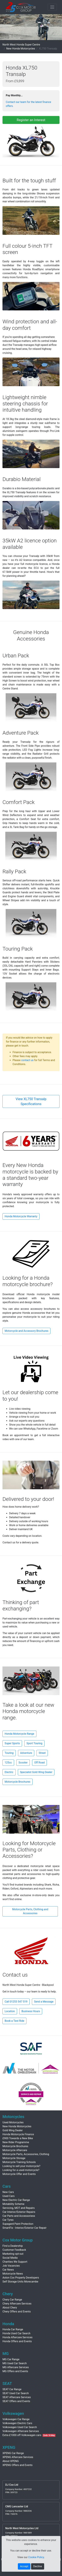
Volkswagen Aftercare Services (20, 2431)
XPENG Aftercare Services (17, 2457)
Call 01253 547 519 (16, 2001)
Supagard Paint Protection (17, 2223)
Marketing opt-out (12, 2253)
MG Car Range (10, 2359)
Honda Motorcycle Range (19, 1733)
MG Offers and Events (15, 2371)
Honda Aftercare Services (17, 2337)
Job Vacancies (11, 2265)
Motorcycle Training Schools (19, 2162)
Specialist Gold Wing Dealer (36, 1772)
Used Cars (8, 2196)
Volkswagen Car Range (16, 2419)
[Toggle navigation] (52, 7)
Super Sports (12, 1743)
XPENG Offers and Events (17, 2465)
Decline (37, 2566)
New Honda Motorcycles (20, 48)
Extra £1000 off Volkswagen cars (29, 2435)
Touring (9, 1753)
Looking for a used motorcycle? (20, 2170)
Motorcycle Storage (13, 2158)
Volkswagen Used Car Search (19, 2427)
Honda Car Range (12, 2329)
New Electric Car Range (16, 2200)
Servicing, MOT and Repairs (18, 2208)
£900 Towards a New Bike (17, 2138)
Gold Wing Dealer (12, 2130)
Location (10, 2011)
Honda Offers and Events (17, 2341)
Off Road (39, 1762)
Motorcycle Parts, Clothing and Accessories (30, 1911)
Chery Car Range (12, 2299)
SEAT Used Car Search (15, 2393)
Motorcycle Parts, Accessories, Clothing (25, 2154)
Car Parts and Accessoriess (18, 2215)
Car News (8, 2269)
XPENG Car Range (13, 2453)
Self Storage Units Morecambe (20, 2281)
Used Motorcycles (13, 2122)
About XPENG (10, 2461)
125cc (8, 1762)
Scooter (23, 1762)
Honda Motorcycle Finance (18, 2134)
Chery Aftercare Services (16, 2303)
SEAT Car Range (11, 2389)
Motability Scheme (13, 2204)
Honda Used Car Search (16, 2333)
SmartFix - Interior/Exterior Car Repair (24, 2227)
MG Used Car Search (14, 2363)
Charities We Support (14, 2261)
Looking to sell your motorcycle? (21, 2166)
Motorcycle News (12, 2273)
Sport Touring (34, 1743)
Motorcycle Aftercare (14, 2150)
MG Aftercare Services (15, 2367)
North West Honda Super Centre (21, 44)
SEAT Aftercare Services (16, 2397)
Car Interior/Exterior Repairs (18, 2211)
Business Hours (30, 2011)
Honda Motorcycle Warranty (21, 1216)
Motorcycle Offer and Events (19, 2174)
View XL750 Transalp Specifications (31, 1101)
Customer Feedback (14, 2249)
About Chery (9, 2307)
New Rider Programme (15, 2142)
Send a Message (44, 2001)
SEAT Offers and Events (16, 2401)
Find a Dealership (12, 2245)
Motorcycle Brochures (17, 1781)
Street (42, 1753)
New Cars (8, 2192)
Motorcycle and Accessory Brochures (26, 1330)
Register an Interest (31, 120)
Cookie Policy (36, 2557)
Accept (24, 2566)
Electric (9, 1772)
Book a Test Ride (14, 2020)
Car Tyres (8, 2219)
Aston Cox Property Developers (20, 2277)
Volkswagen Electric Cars (17, 2423)
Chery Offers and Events (16, 2311)
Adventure (26, 1753)
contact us (27, 1060)
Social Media (10, 2257)
